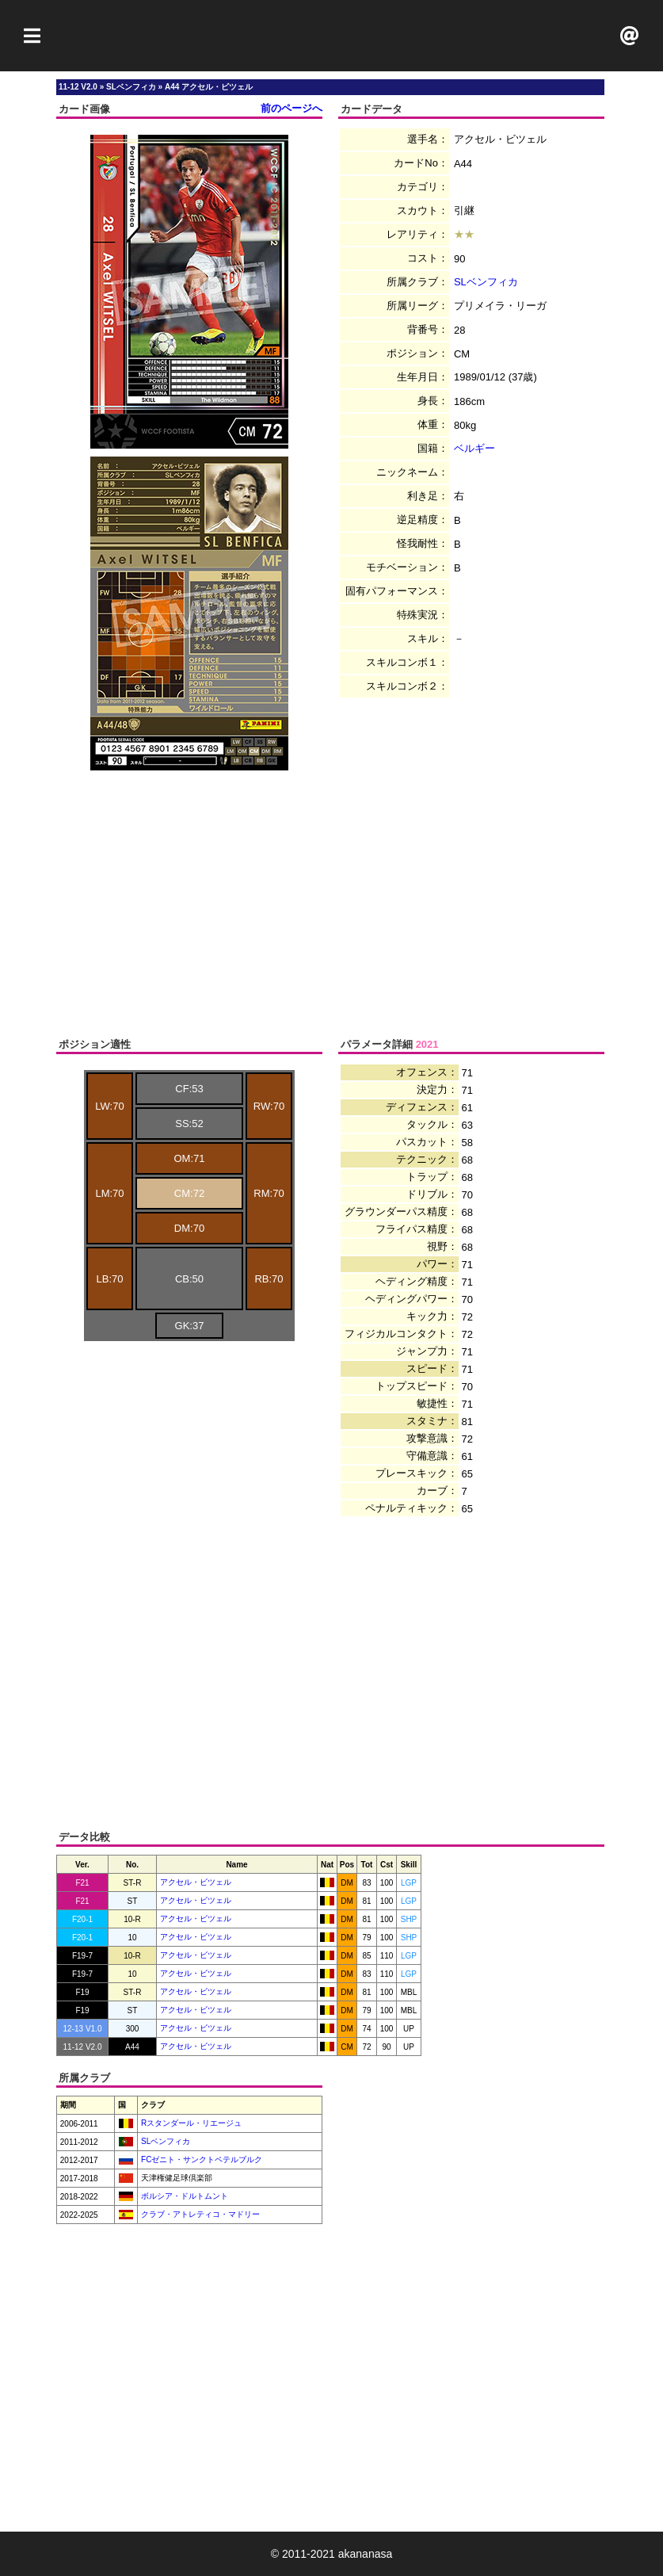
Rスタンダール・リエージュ (190, 2123)
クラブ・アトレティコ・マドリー (199, 2214)
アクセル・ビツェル (195, 1882)
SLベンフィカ (486, 282)
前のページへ (291, 108)
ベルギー (474, 448)
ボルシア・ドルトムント (183, 2196)
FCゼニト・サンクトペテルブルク (200, 2159)
